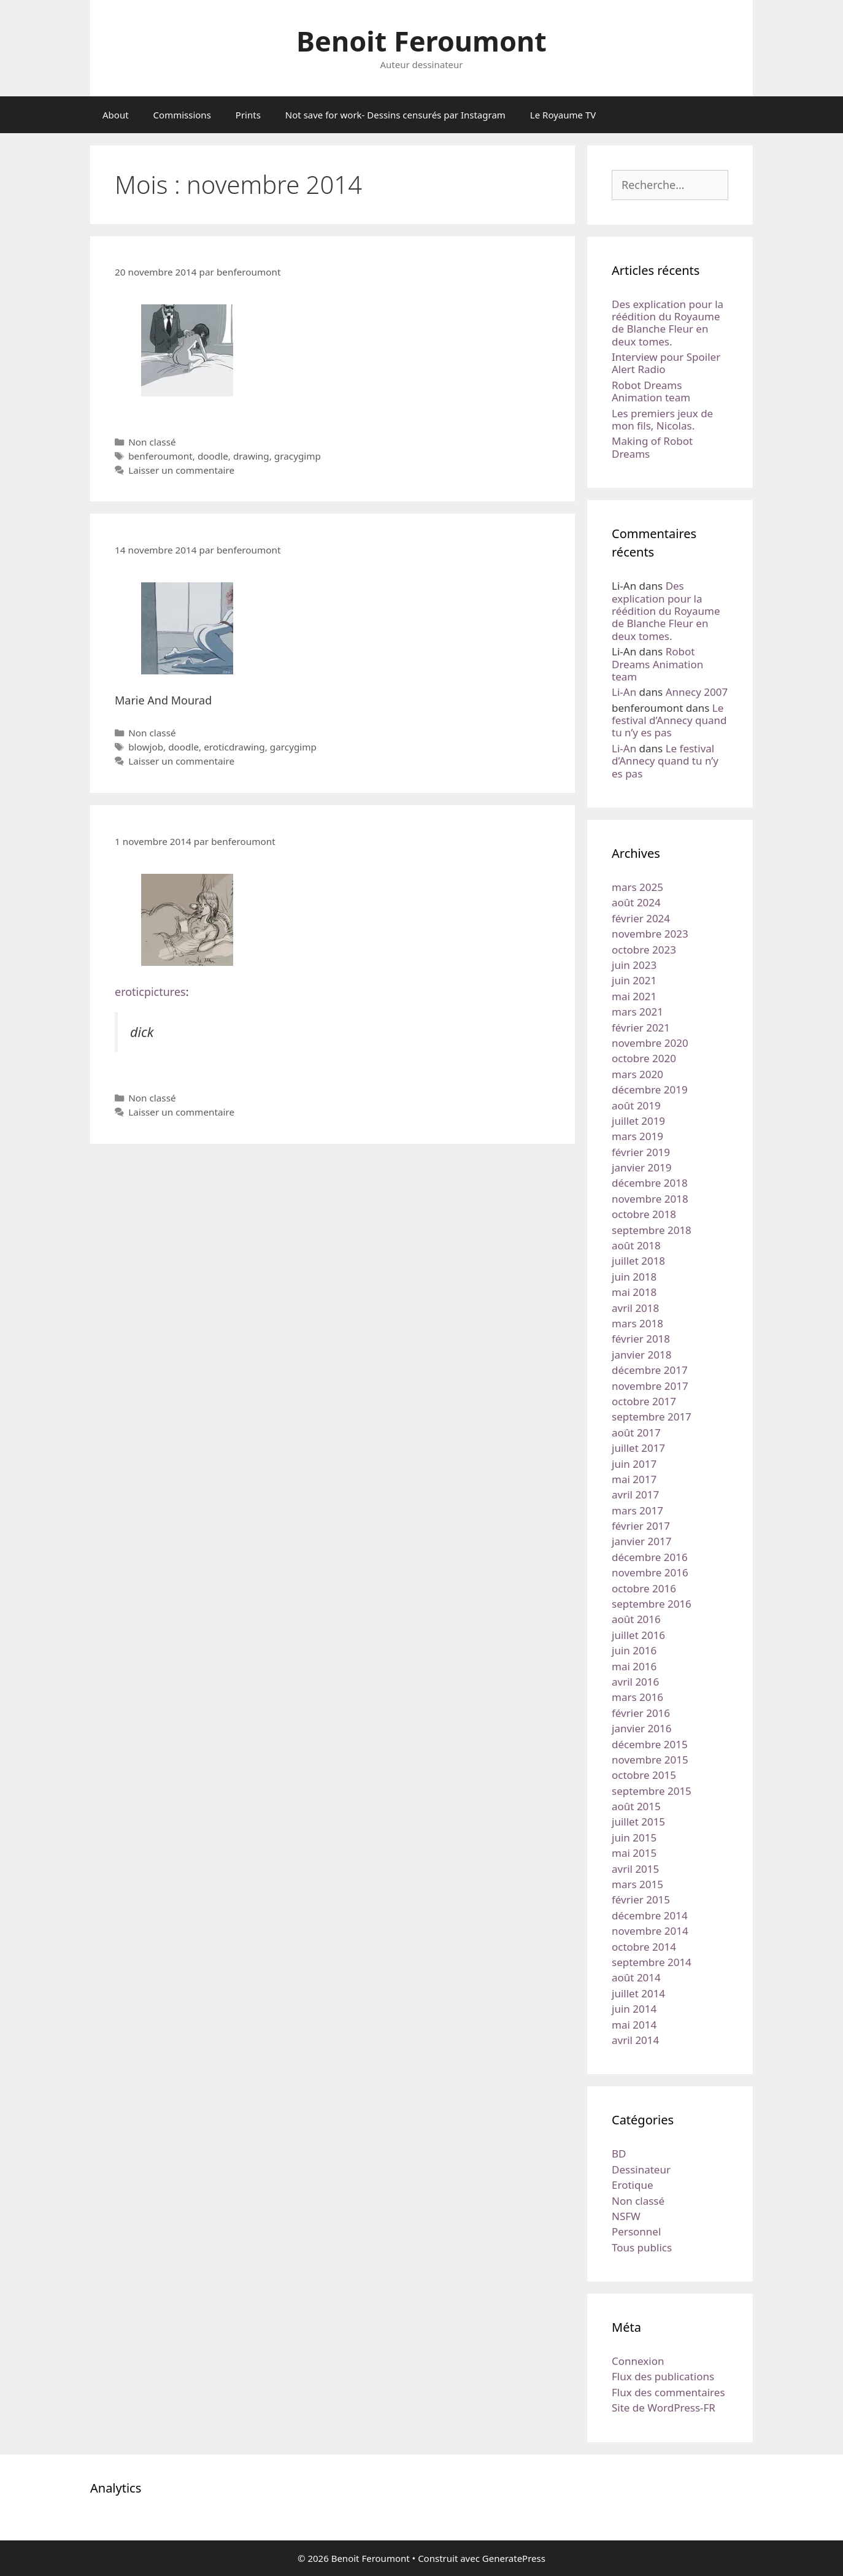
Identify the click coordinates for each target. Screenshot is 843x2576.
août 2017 (636, 1432)
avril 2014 (635, 2040)
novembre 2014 (650, 1931)
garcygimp (293, 747)
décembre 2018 (650, 1183)
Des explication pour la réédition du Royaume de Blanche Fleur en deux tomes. (667, 323)
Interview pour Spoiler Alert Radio (666, 363)
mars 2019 (637, 1136)
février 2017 (641, 1526)
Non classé (151, 442)
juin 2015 (634, 1837)
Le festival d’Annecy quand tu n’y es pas (669, 720)
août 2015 (636, 1806)
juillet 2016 (638, 1635)
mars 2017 (637, 1510)
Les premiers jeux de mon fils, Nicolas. (662, 419)
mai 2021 (634, 996)
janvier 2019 (641, 1167)
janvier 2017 (641, 1541)
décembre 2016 (650, 1557)
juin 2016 (634, 1650)
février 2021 (641, 1027)
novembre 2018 (650, 1199)
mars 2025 (637, 887)
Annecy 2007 (697, 692)
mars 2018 (637, 1323)
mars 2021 (637, 1012)
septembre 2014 (651, 1962)
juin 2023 (634, 965)
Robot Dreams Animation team (651, 391)
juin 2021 (634, 980)
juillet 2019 (638, 1121)
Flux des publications (663, 2376)
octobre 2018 (644, 1214)
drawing (251, 456)
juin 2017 (634, 1464)
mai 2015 (634, 1853)
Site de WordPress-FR (663, 2408)
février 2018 (641, 1339)
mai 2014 (634, 2025)
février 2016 (641, 1713)
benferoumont (160, 456)
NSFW (626, 2216)
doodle (213, 456)
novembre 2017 (650, 1386)
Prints (248, 115)
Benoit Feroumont (421, 41)
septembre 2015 (651, 1791)
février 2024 (641, 918)
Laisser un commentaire (181, 470)
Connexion (638, 2361)
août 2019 (636, 1105)
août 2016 (636, 1619)
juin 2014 (634, 2009)
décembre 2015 (650, 1744)
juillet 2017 (638, 1448)
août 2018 (636, 1245)
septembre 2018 (651, 1230)
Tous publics (642, 2247)
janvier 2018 (641, 1355)
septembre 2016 (651, 1604)
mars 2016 (637, 1697)
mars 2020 (637, 1074)
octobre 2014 (644, 1947)
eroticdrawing (234, 747)
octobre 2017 (644, 1401)
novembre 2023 (650, 934)
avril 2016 (635, 1682)
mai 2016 (634, 1666)
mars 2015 (637, 1884)
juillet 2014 (638, 1993)
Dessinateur (641, 2169)
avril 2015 (635, 1869)
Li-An (624, 692)
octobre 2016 (644, 1588)
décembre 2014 (650, 1915)
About (115, 115)
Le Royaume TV (563, 115)
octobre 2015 (644, 1775)
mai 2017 (634, 1479)
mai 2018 (634, 1292)
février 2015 (641, 1899)
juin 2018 (634, 1277)
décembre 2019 (650, 1089)
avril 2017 (635, 1494)
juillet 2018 (638, 1261)
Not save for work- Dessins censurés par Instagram (395, 115)
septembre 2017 (651, 1416)
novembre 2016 (650, 1572)
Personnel (636, 2231)
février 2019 (641, 1152)
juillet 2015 (638, 1821)
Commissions (182, 115)
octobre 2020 (644, 1058)
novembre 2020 (650, 1043)
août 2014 (636, 1977)
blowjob (145, 747)
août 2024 (636, 902)
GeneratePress (513, 2558)
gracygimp (297, 456)
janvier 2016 (641, 1728)
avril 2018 (635, 1308)
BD (619, 2153)
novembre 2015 (650, 1760)
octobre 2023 (644, 950)
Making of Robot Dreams (652, 447)
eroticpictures (150, 991)
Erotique (632, 2185)
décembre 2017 (650, 1370)
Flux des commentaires (668, 2392)
